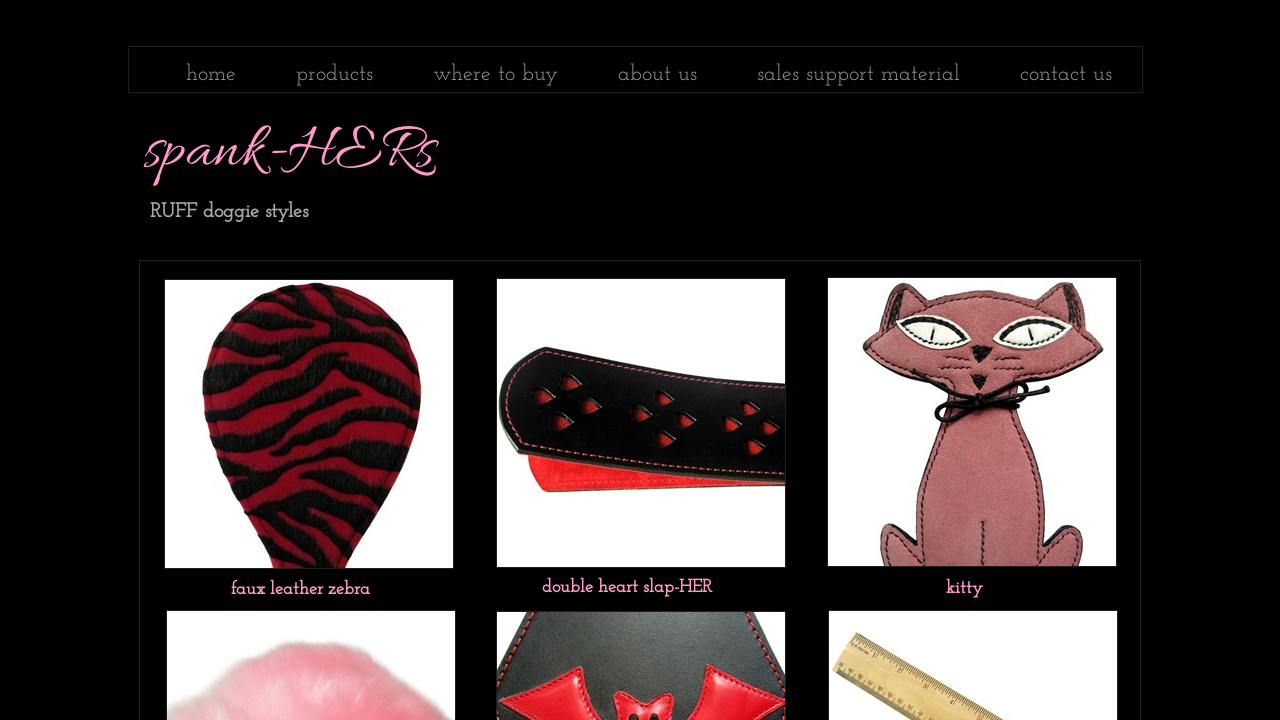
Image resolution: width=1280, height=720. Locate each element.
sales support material (858, 74)
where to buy (495, 74)
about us (657, 74)
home (211, 74)
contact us (1066, 74)
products (334, 74)
